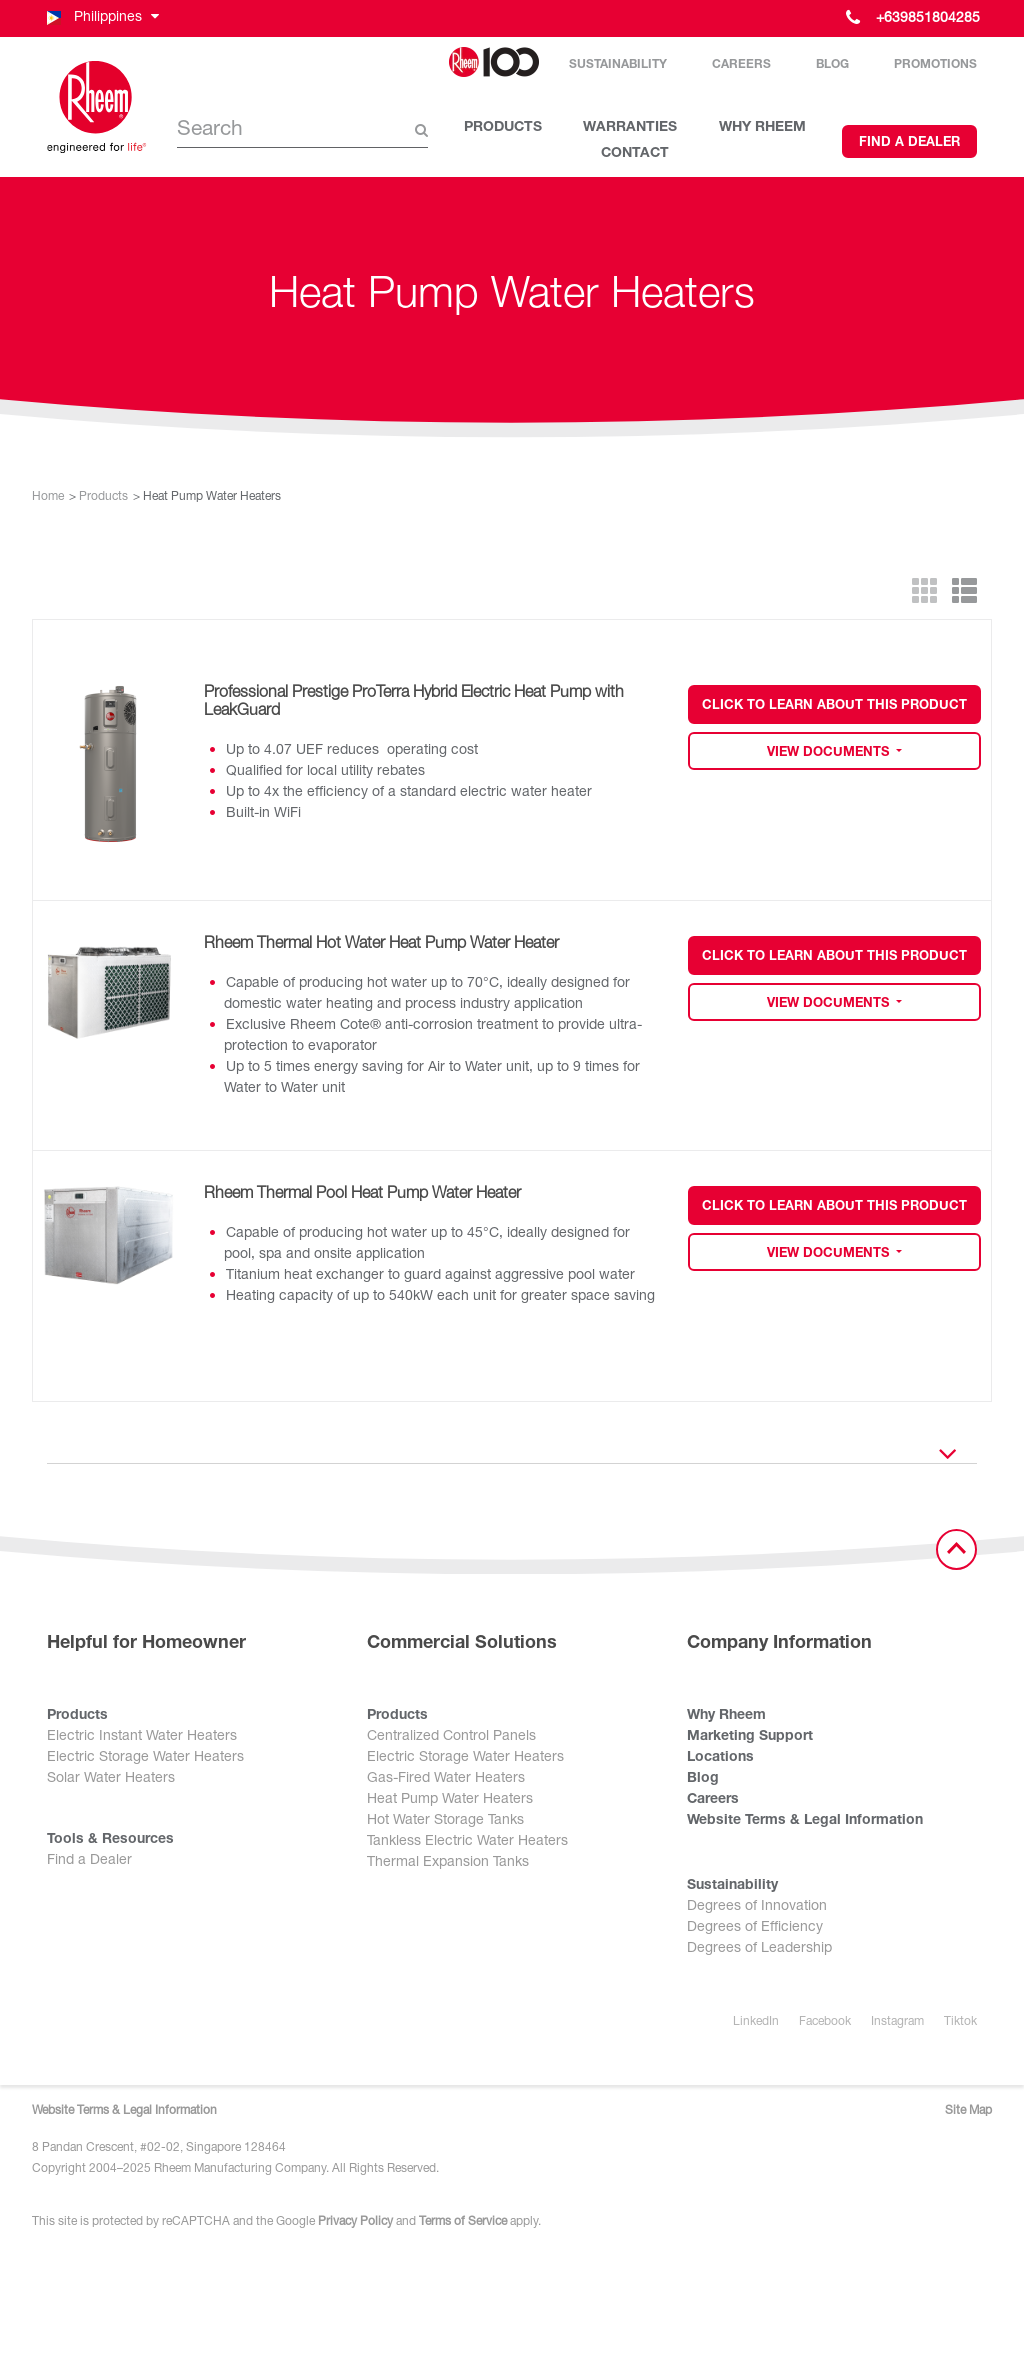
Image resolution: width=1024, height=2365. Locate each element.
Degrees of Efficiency (755, 1928)
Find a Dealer (909, 143)
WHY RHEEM (762, 128)
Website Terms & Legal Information (805, 1821)
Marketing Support (750, 1737)
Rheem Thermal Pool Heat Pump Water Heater (362, 1195)
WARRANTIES (630, 128)
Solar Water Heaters (111, 1779)
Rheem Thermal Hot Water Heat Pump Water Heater (381, 945)
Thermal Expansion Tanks (448, 1863)
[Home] (97, 107)
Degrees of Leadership (759, 1949)
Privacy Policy (355, 2222)
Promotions (935, 65)
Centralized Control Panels (451, 1737)
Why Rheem (726, 1716)
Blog (832, 65)
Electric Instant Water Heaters (142, 1737)
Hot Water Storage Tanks (445, 1821)
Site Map (968, 2111)
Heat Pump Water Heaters (450, 1800)
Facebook (825, 2022)
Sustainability (618, 65)
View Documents (830, 753)
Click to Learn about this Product (834, 706)
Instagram (897, 2022)
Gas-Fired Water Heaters (446, 1779)
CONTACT (635, 154)
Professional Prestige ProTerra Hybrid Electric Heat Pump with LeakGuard (414, 703)
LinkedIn (756, 2022)
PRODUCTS (503, 128)
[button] (101, 18)
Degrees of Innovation (757, 1907)
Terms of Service (463, 2222)
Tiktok (960, 2022)
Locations (720, 1758)
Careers (741, 65)
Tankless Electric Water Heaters (467, 1842)
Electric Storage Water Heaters (145, 1758)
